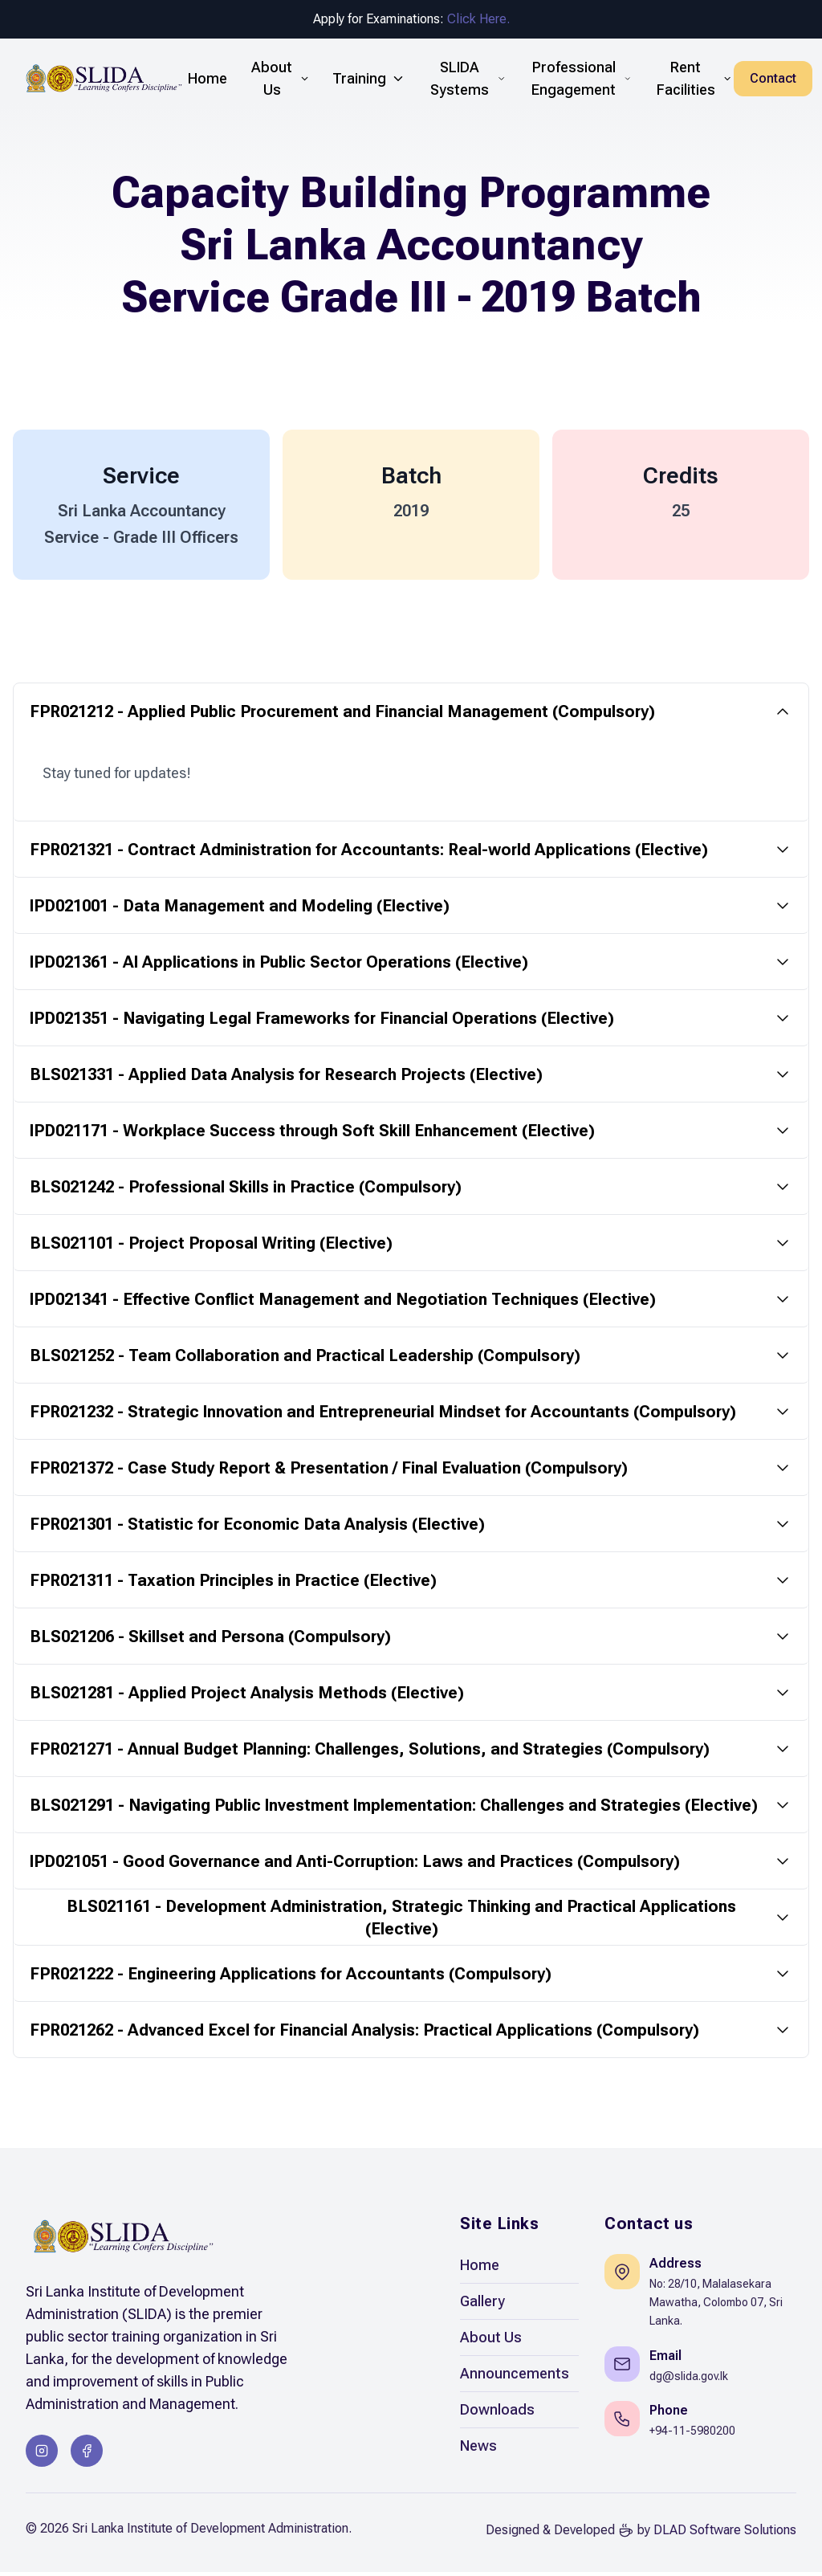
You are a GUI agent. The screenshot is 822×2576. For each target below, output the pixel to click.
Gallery (482, 2305)
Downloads (497, 2414)
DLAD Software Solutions (724, 2533)
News (478, 2450)
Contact (773, 78)
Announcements (514, 2378)
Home (479, 2269)
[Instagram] (42, 2455)
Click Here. (478, 18)
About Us (491, 2341)
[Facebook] (87, 2455)
